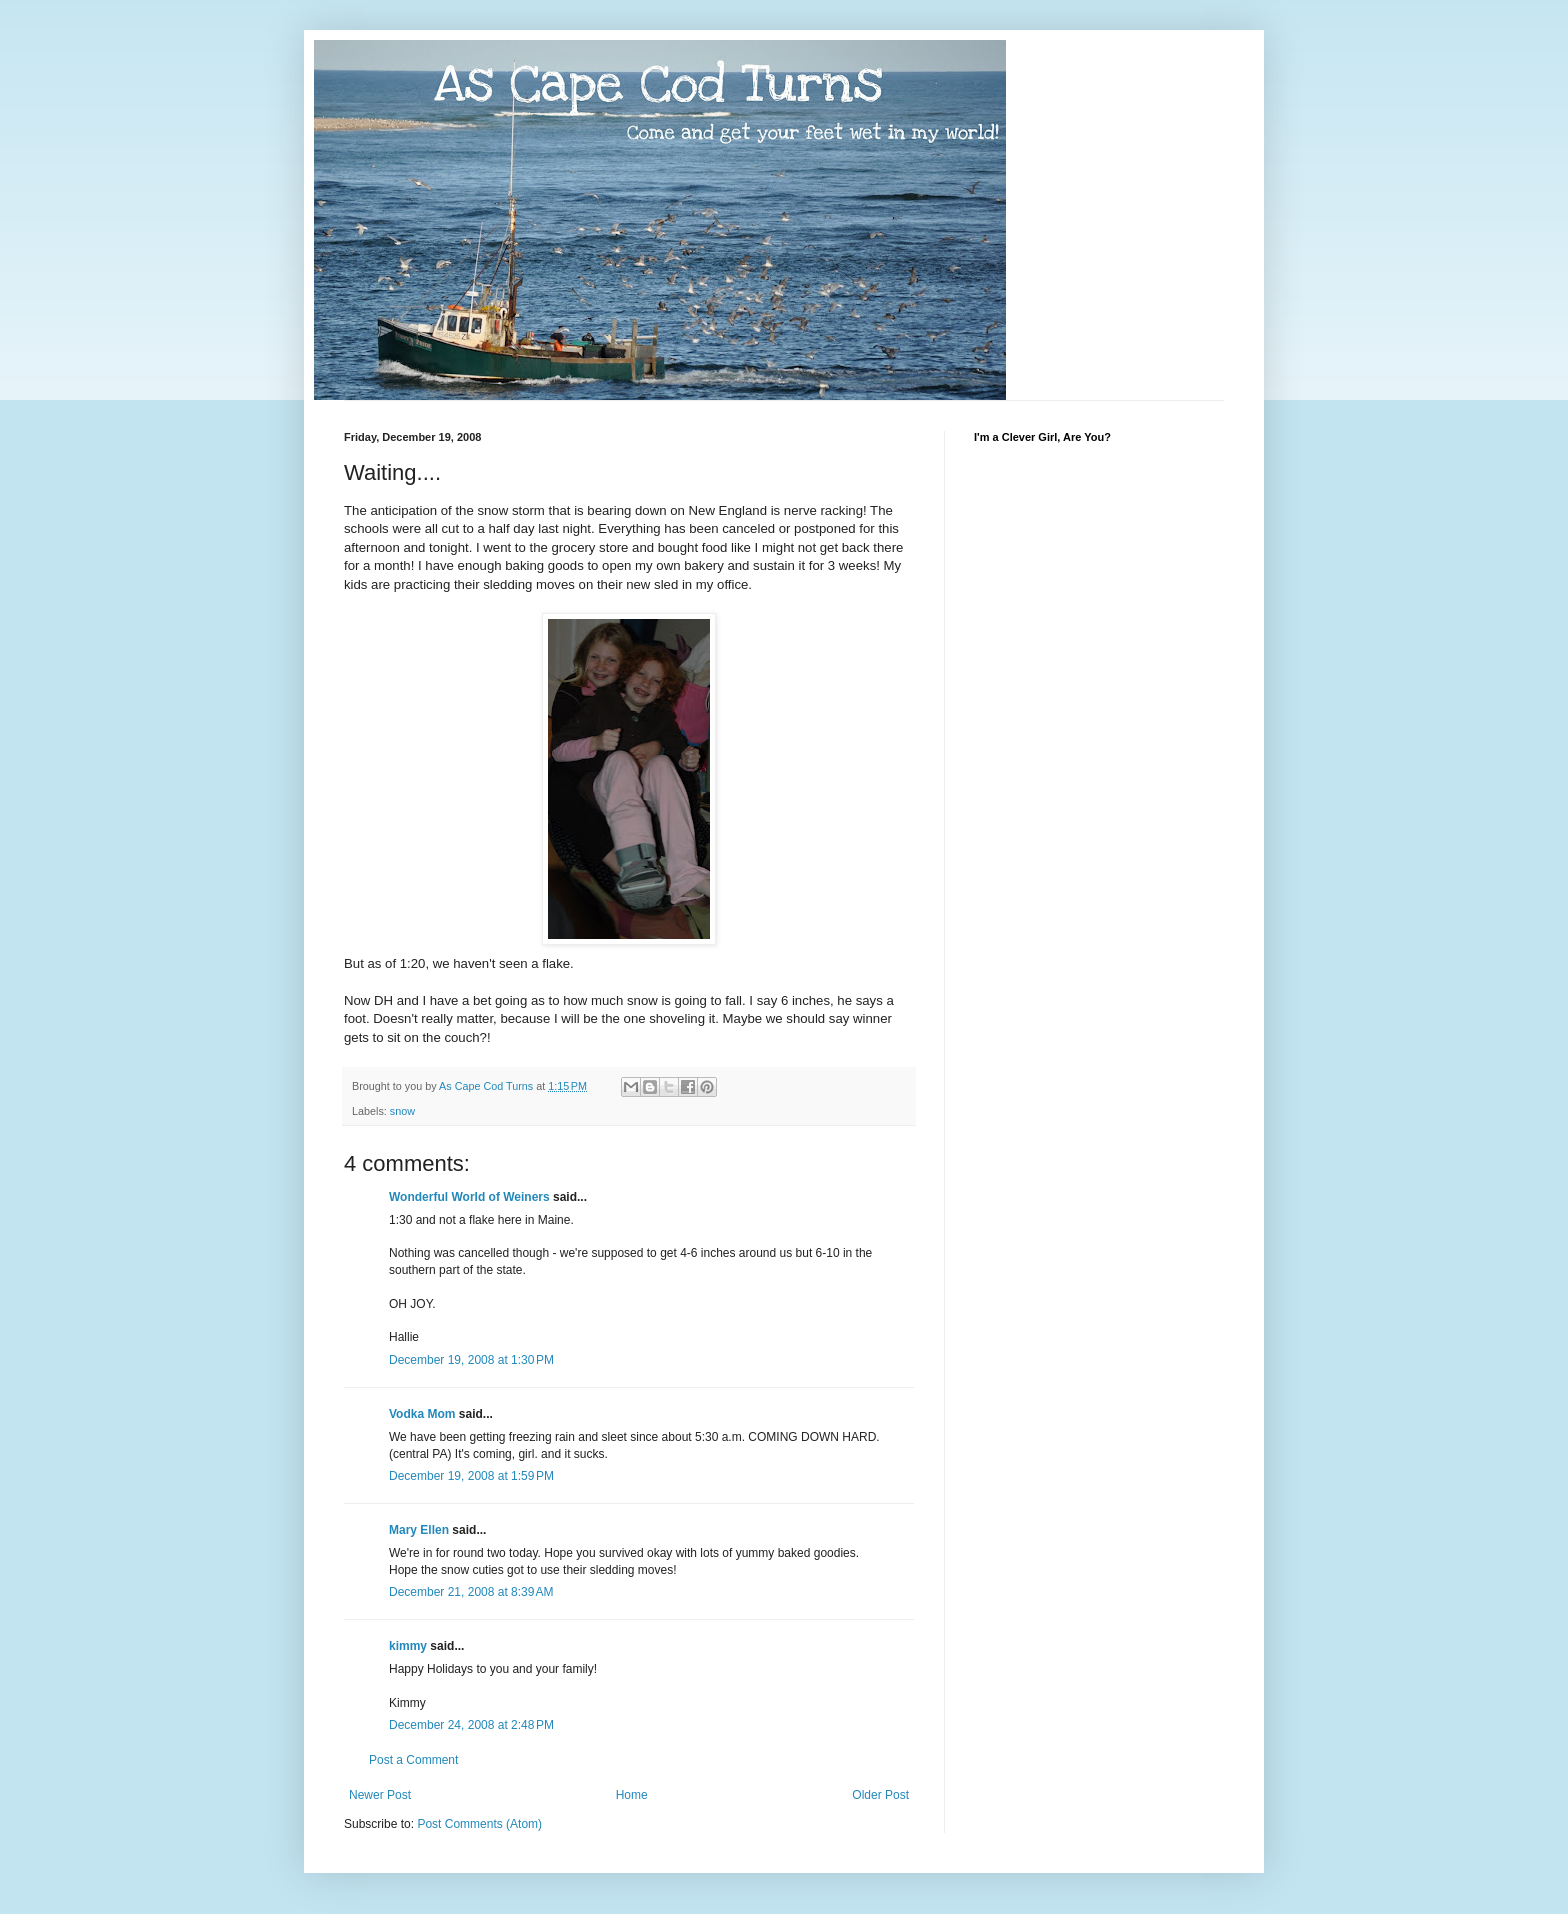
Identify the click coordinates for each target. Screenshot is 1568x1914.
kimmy (408, 1646)
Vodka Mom (422, 1414)
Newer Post (380, 1795)
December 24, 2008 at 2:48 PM (471, 1725)
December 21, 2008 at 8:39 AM (471, 1592)
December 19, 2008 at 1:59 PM (471, 1476)
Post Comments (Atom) (479, 1824)
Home (632, 1795)
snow (402, 1111)
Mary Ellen (419, 1530)
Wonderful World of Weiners (469, 1197)
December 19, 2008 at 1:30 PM (471, 1360)
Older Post (880, 1795)
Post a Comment (413, 1760)
